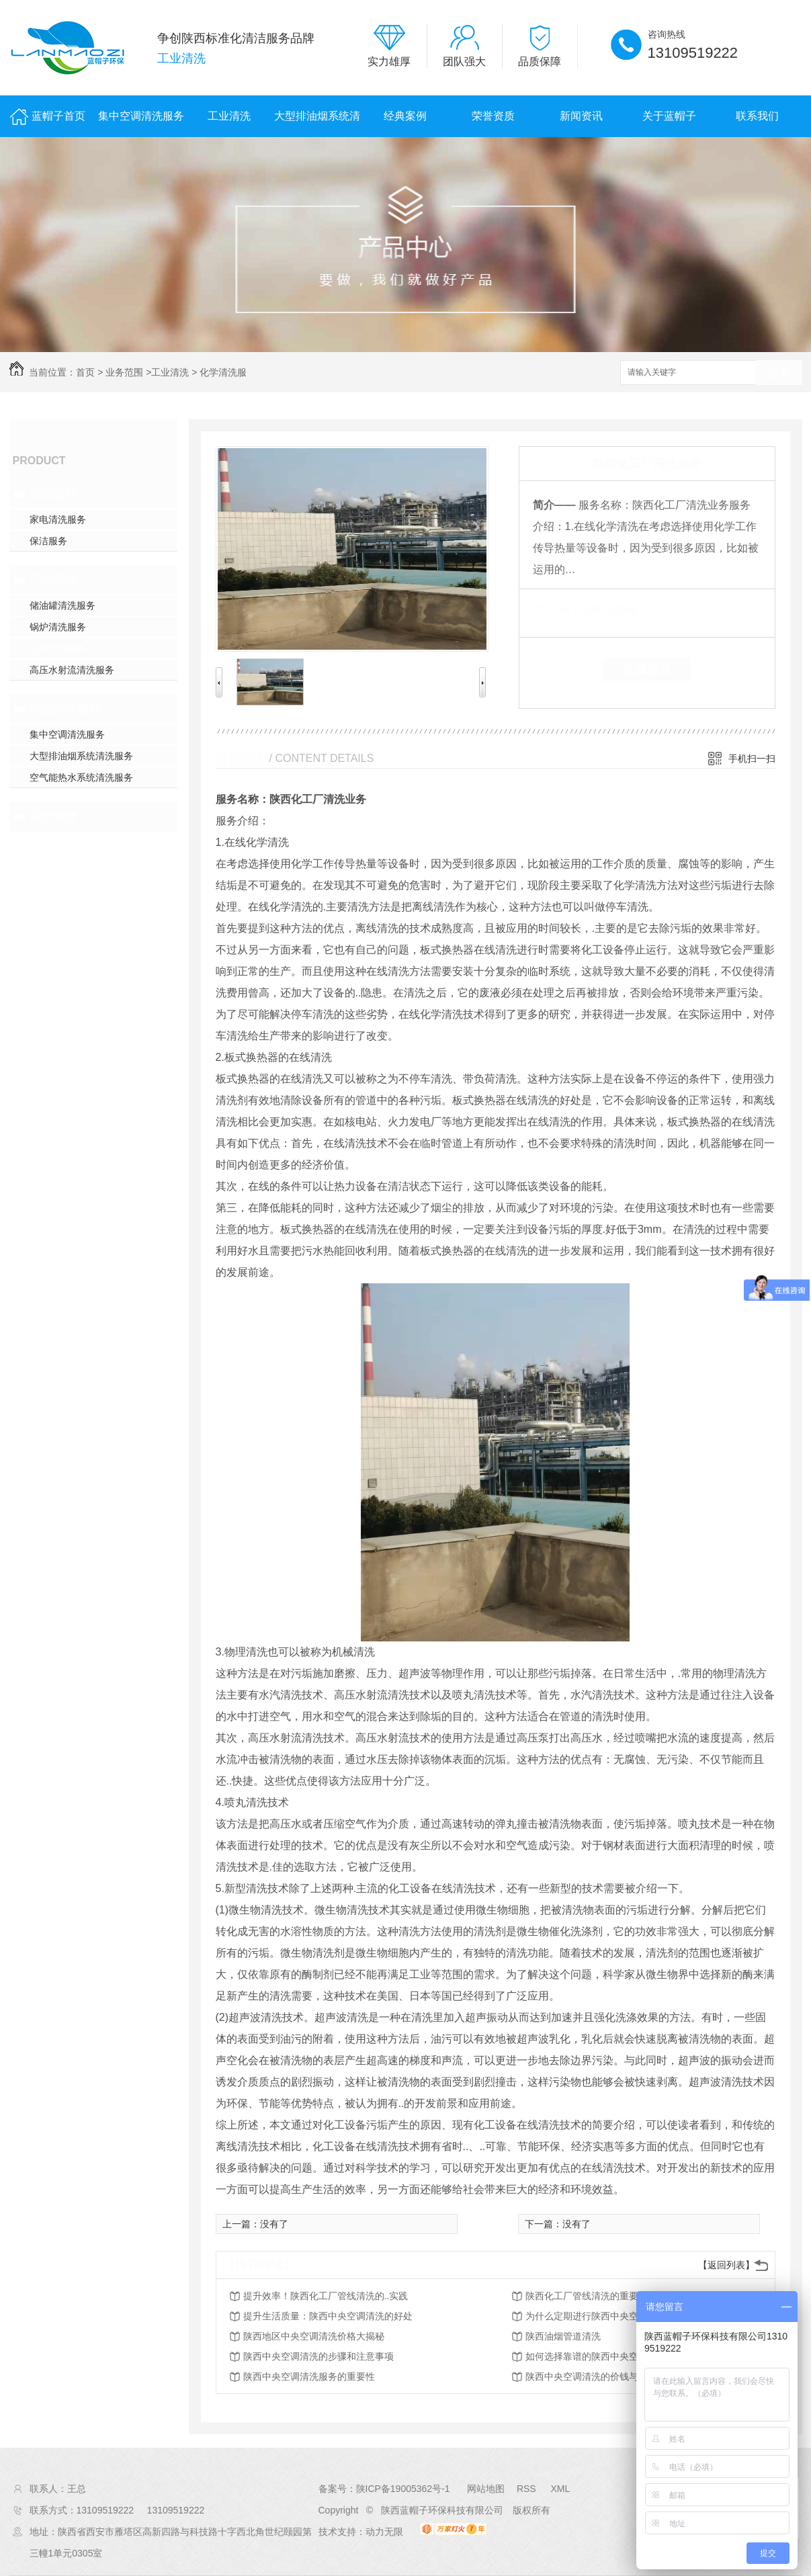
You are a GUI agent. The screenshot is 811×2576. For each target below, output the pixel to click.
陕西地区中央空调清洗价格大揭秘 (313, 2336)
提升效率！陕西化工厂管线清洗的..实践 (326, 2295)
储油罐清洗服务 (62, 605)
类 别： (556, 609)
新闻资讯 (581, 116)
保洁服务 (48, 540)
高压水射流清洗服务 (72, 669)
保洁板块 (54, 494)
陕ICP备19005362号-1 (403, 2488)
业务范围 (124, 372)
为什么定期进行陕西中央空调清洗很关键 (610, 2316)
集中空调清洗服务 (141, 116)
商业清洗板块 (66, 709)
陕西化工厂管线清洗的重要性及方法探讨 (610, 2295)
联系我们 (757, 116)
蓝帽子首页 (58, 116)
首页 (85, 372)
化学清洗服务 (58, 648)
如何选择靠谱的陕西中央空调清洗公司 (605, 2356)
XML (560, 2488)
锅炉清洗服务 (58, 626)
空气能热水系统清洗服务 (81, 777)
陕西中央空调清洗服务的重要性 (309, 2376)
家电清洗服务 (58, 519)
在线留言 (647, 669)
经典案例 (405, 116)
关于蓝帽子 (669, 116)
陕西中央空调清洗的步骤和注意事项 (318, 2356)
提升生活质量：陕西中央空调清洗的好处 (328, 2316)
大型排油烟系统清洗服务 (317, 123)
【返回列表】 (726, 2265)
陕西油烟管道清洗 (563, 2336)
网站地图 (486, 2488)
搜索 (778, 373)
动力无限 (384, 2531)
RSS (528, 2488)
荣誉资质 (493, 116)
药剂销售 (54, 816)
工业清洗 (229, 116)
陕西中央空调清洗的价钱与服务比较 (600, 2376)
